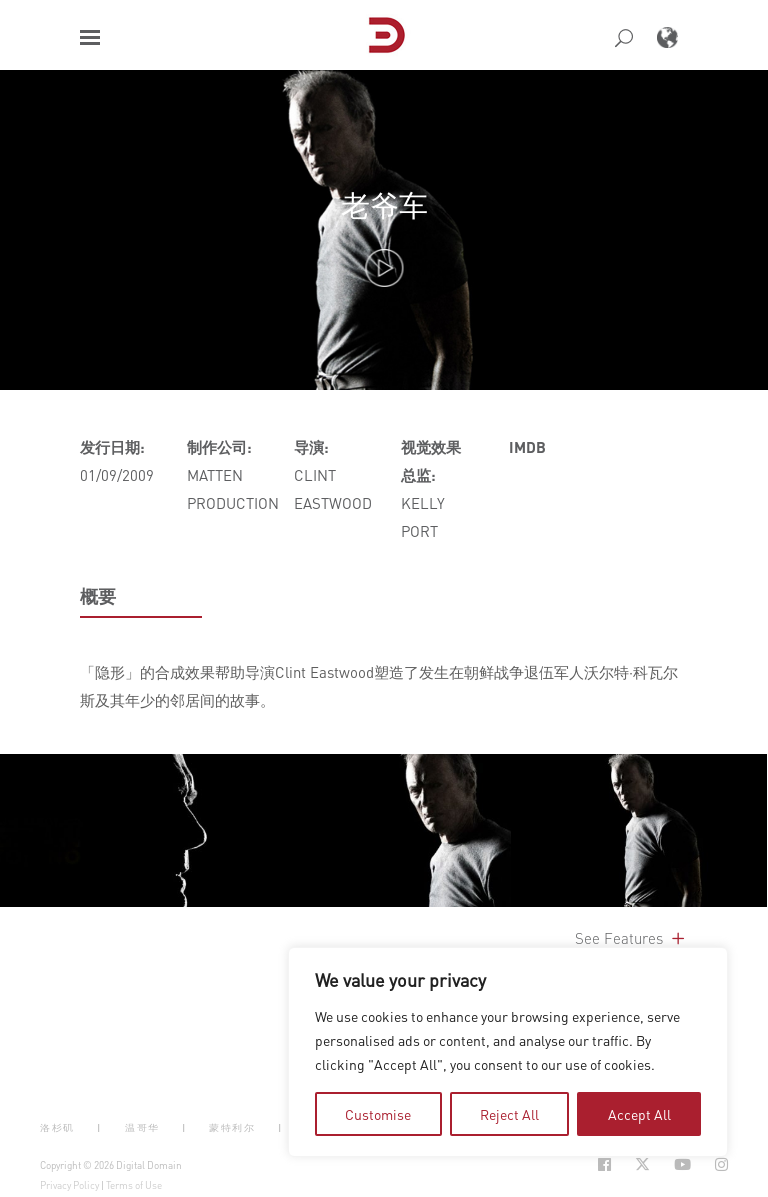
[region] (508, 1052)
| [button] (99, 1126)
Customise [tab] (378, 1114)
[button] (90, 37)
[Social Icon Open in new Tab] (604, 1164)
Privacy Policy (69, 1185)
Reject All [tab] (509, 1114)
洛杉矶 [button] (57, 1126)
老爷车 (384, 204)
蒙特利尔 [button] (232, 1126)
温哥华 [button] (142, 1126)
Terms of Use (134, 1185)
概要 (98, 596)
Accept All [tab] (639, 1114)
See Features (631, 938)
